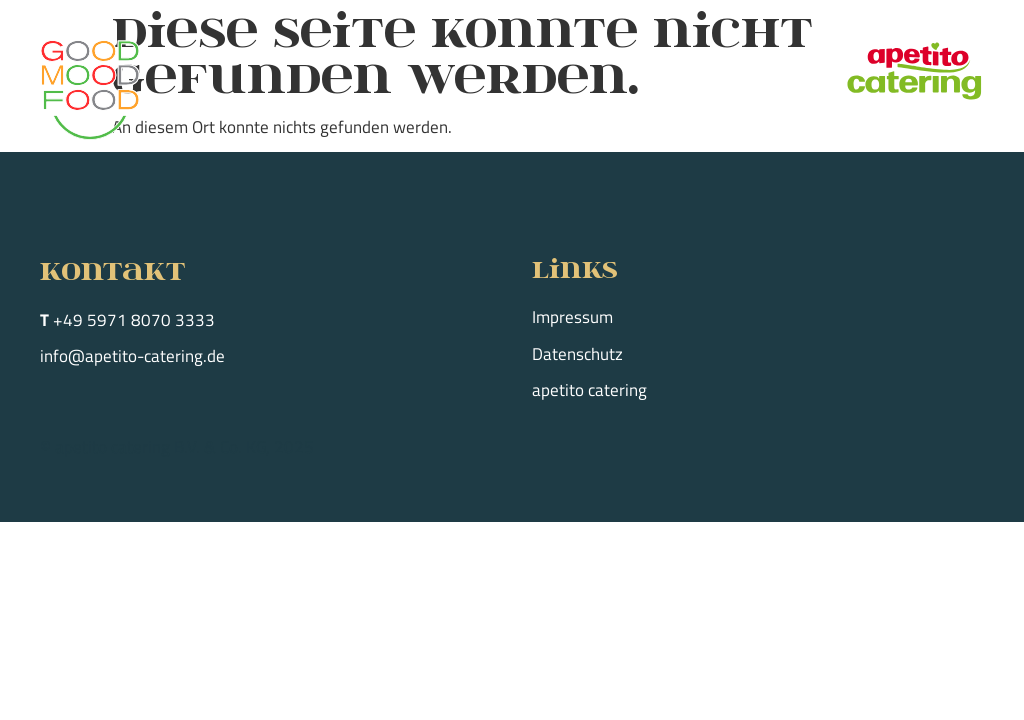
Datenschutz (577, 354)
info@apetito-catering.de (132, 356)
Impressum (572, 317)
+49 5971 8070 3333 (134, 320)
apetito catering (589, 390)
